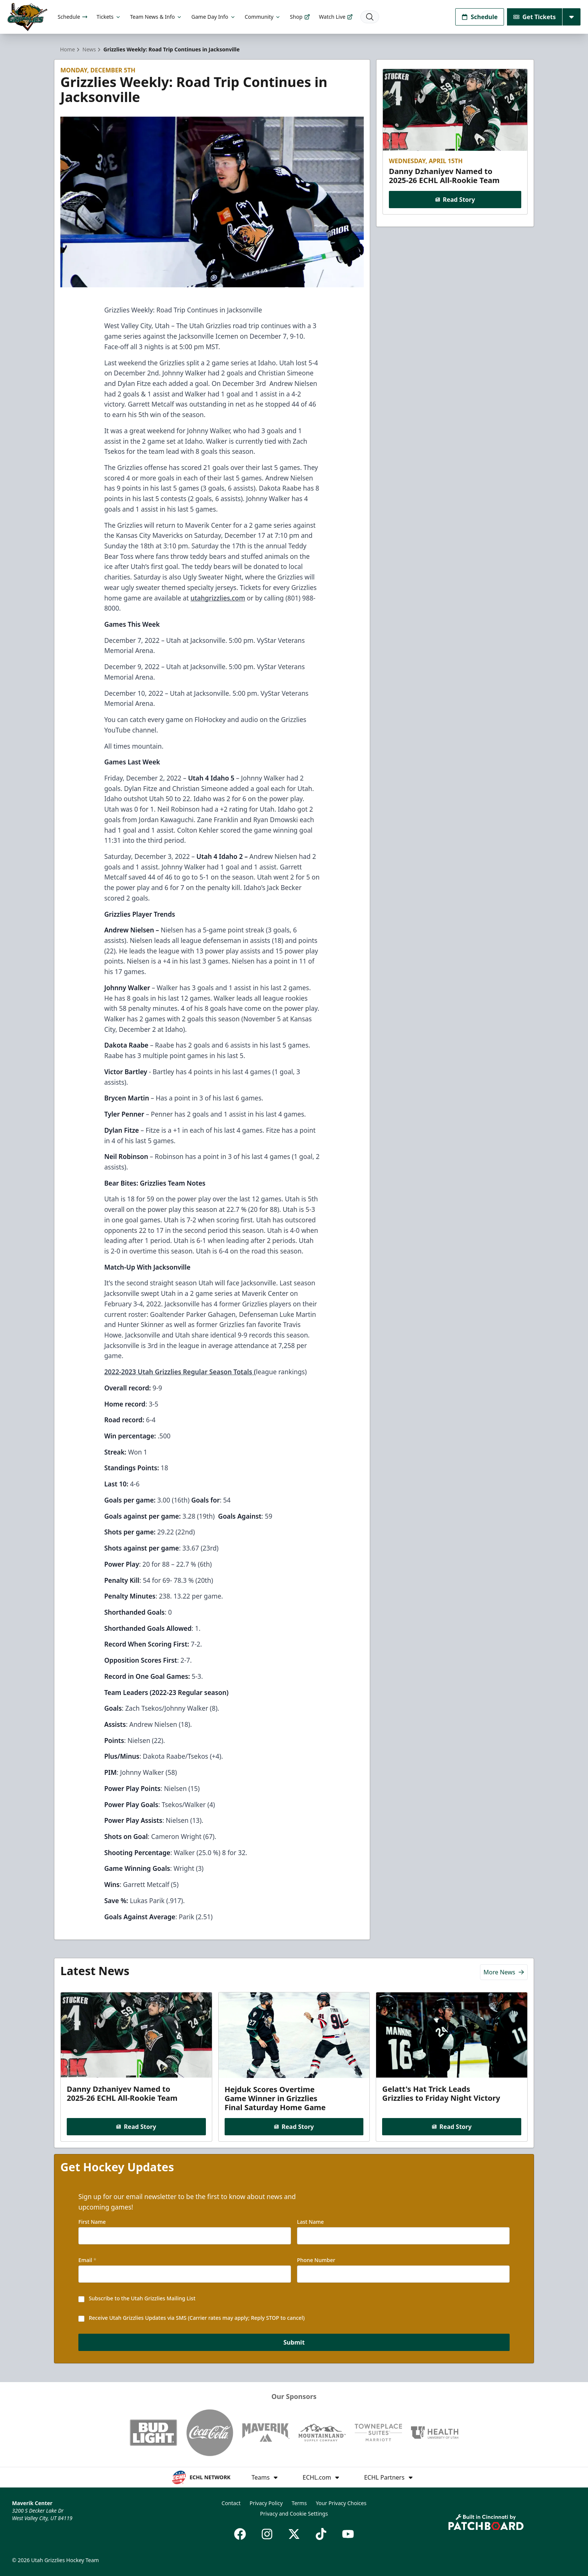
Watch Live (336, 16)
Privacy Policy (266, 2503)
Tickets (109, 16)
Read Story (455, 199)
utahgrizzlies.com (217, 597)
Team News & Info (156, 16)
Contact (231, 2503)
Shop (300, 16)
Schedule (73, 16)
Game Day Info (213, 16)
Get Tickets (534, 17)
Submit (294, 2342)
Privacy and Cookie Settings (294, 2513)
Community (263, 16)
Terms (299, 2503)
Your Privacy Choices (341, 2503)
